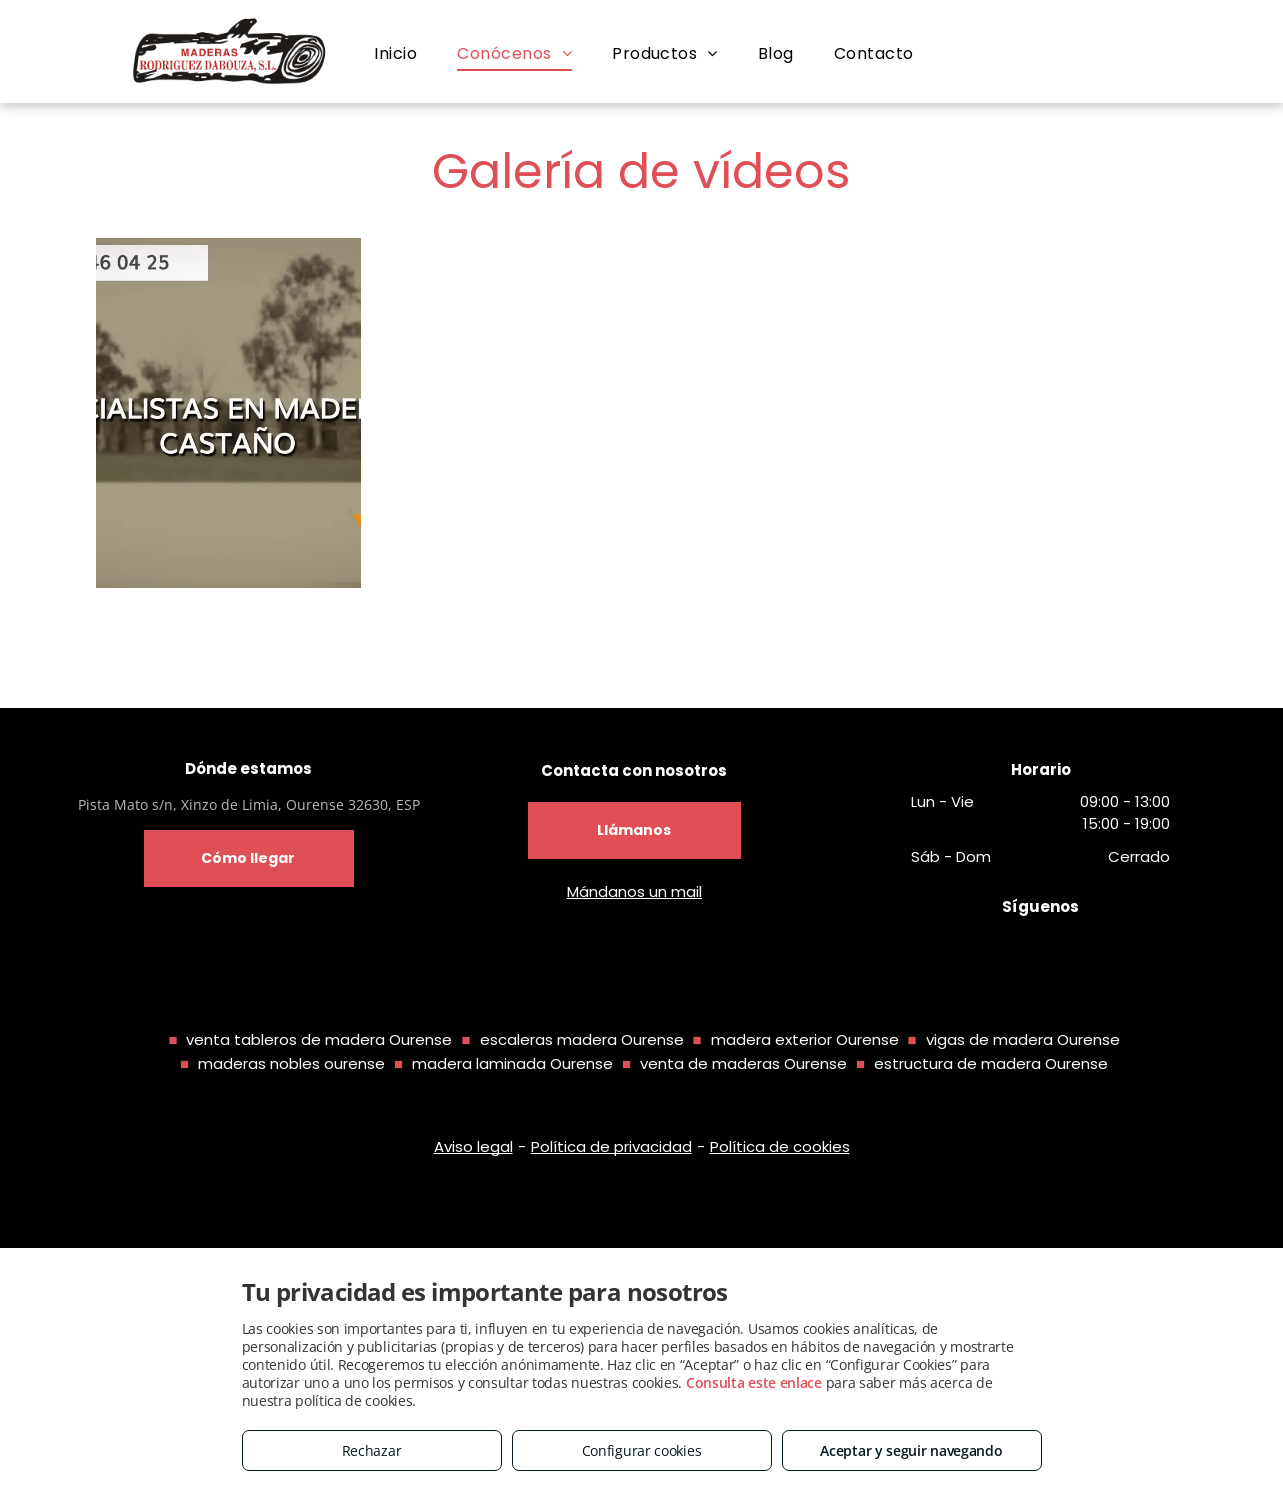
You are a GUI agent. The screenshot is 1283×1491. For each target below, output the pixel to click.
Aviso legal (473, 1146)
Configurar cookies (642, 1450)
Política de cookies (780, 1146)
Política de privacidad (611, 1146)
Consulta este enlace (754, 1382)
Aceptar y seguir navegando (911, 1450)
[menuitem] (395, 54)
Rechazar (372, 1450)
